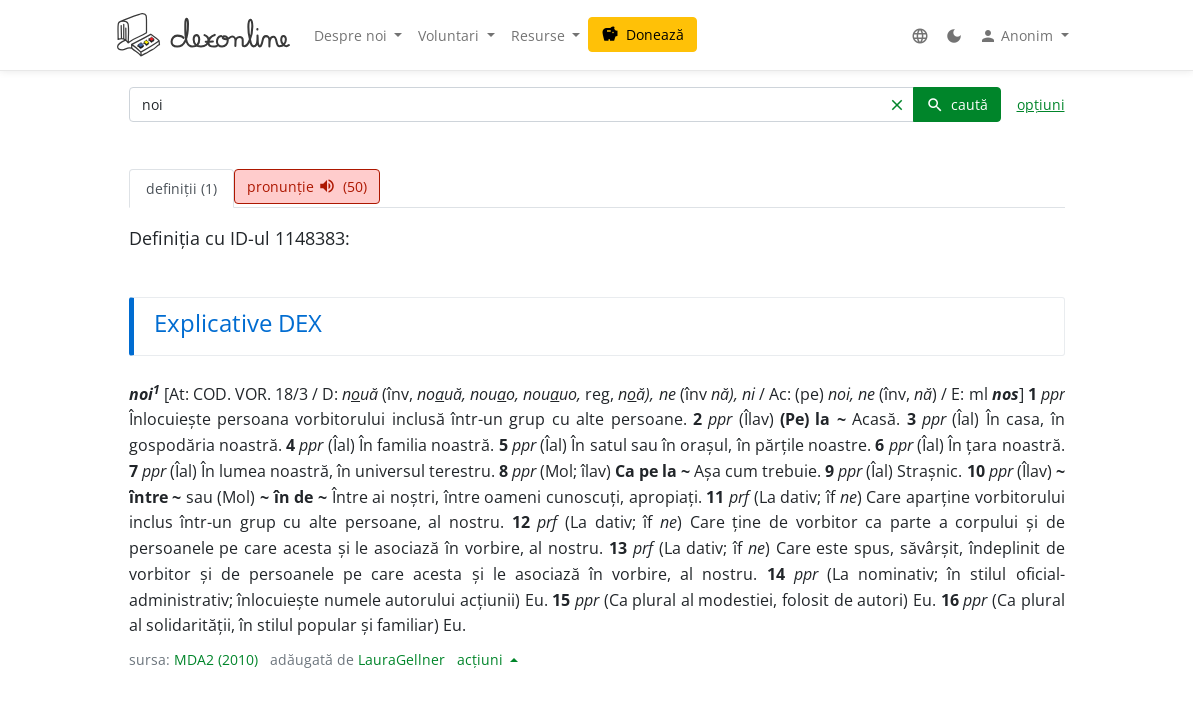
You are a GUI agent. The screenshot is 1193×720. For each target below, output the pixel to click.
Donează (642, 34)
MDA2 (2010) (216, 659)
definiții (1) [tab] (181, 188)
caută (957, 104)
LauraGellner (401, 659)
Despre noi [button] (352, 35)
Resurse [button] (540, 35)
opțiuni (1041, 104)
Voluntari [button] (450, 35)
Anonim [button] (1018, 36)
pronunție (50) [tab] (307, 186)
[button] (920, 35)
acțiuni (482, 659)
